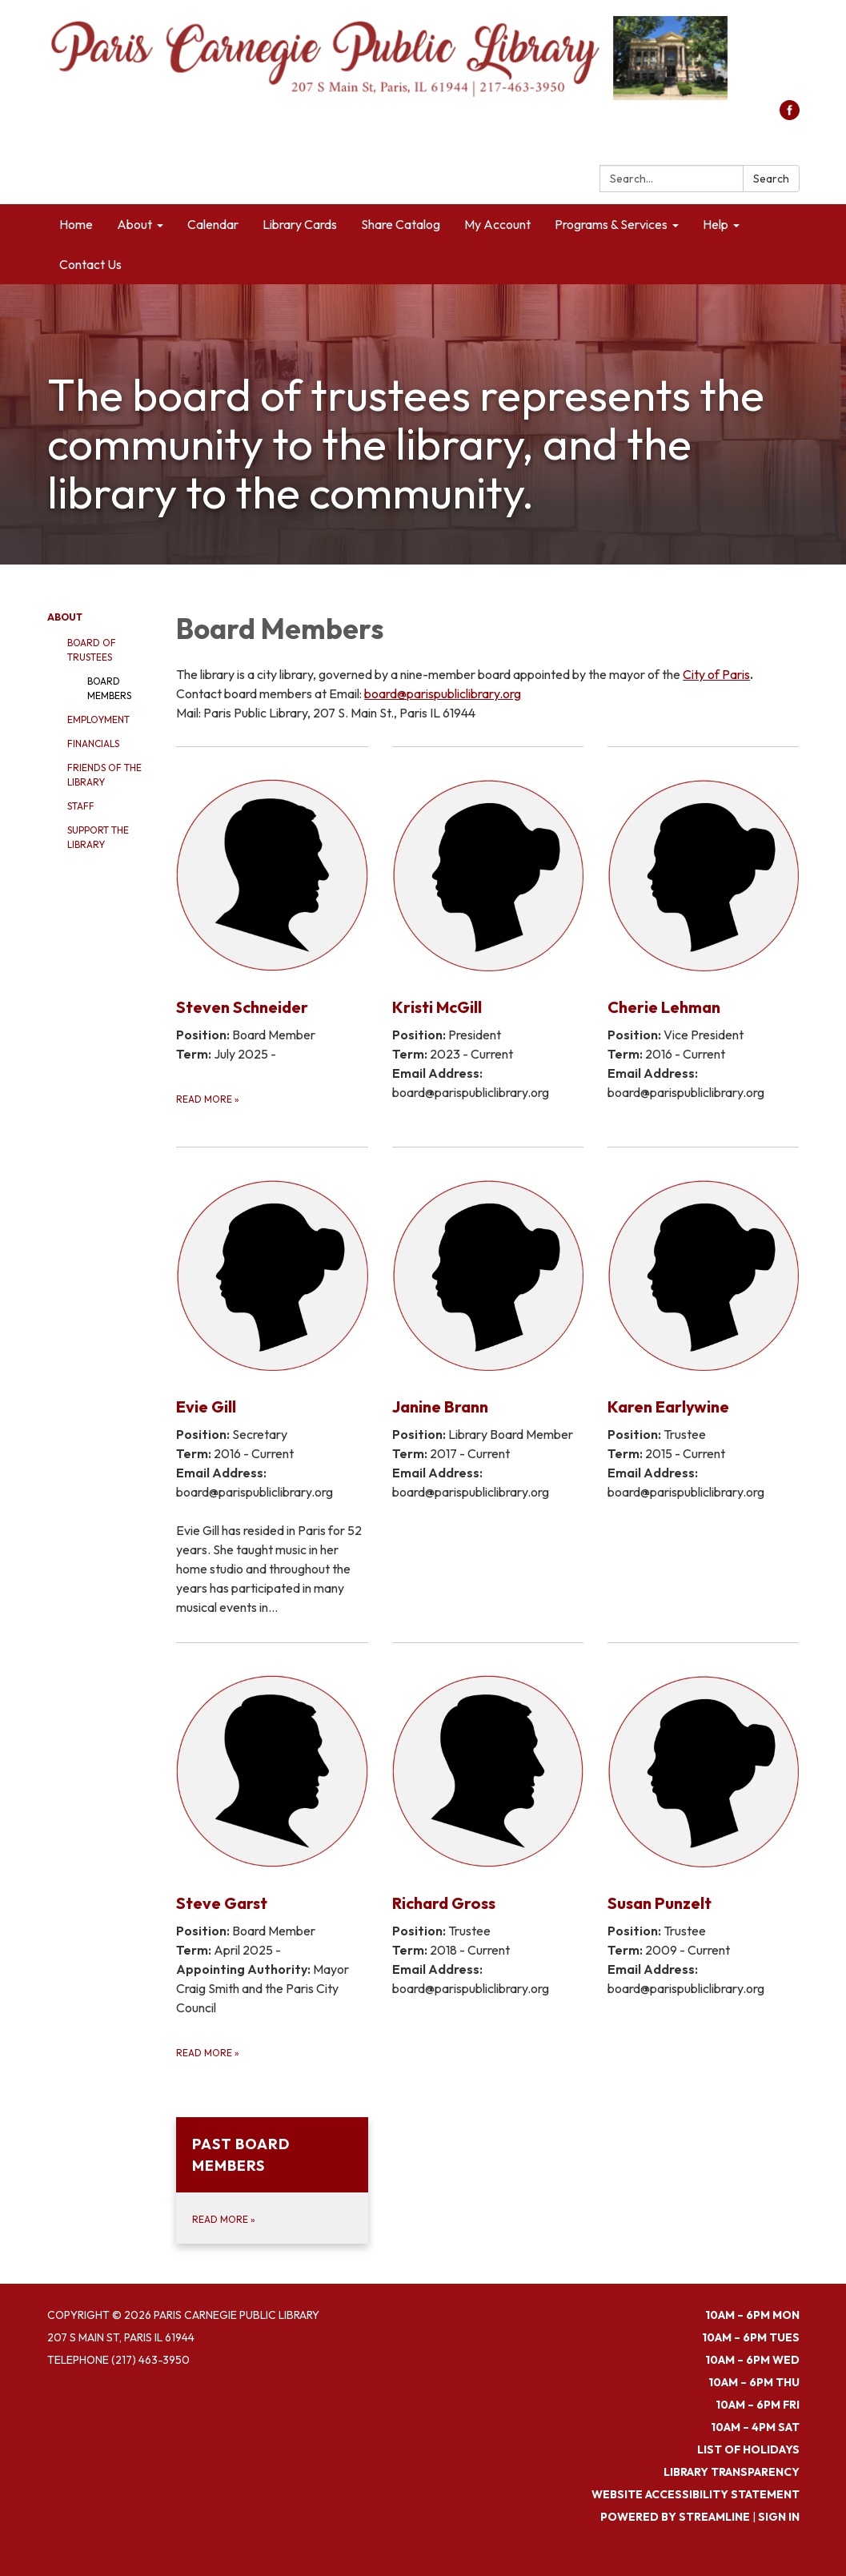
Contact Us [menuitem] (90, 264)
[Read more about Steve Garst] (271, 1851)
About (64, 617)
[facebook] (790, 115)
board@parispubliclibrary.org (442, 693)
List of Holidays (748, 2449)
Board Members (109, 688)
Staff (80, 806)
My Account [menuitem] (497, 224)
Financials (93, 743)
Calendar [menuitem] (213, 224)
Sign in (779, 2517)
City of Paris (716, 674)
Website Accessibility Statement (695, 2494)
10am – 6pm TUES (751, 2337)
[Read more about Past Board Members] (271, 2180)
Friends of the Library (104, 775)
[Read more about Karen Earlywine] (703, 1384)
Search (771, 178)
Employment (98, 719)
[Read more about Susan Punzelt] (703, 1851)
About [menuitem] (134, 224)
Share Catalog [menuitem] (400, 224)
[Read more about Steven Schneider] (271, 936)
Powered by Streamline (675, 2517)
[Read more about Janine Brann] (487, 1384)
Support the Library (98, 837)
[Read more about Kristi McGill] (487, 936)
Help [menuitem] (715, 224)
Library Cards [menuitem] (300, 224)
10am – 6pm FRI (758, 2404)
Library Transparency (732, 2472)
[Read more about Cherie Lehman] (703, 936)
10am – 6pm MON (752, 2315)
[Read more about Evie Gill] (271, 1384)
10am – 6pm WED (752, 2360)
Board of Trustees (91, 650)
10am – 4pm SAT (755, 2427)
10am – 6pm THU (754, 2382)
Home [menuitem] (76, 224)
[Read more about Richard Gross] (487, 1851)
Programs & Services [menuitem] (611, 224)
